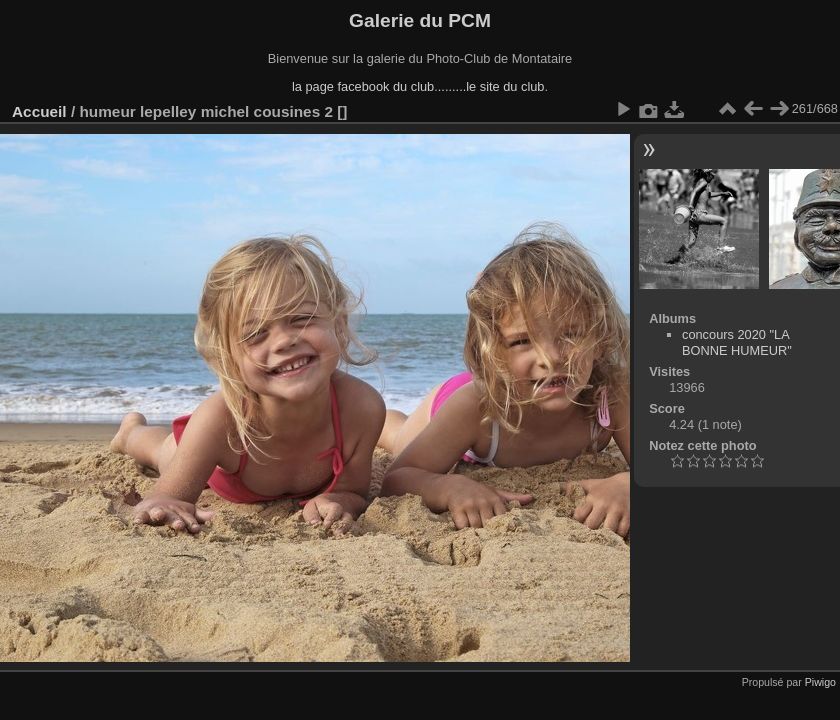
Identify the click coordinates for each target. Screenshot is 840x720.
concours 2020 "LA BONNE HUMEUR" (737, 342)
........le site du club (491, 86)
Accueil (39, 111)
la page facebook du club (363, 86)
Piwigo (820, 682)
